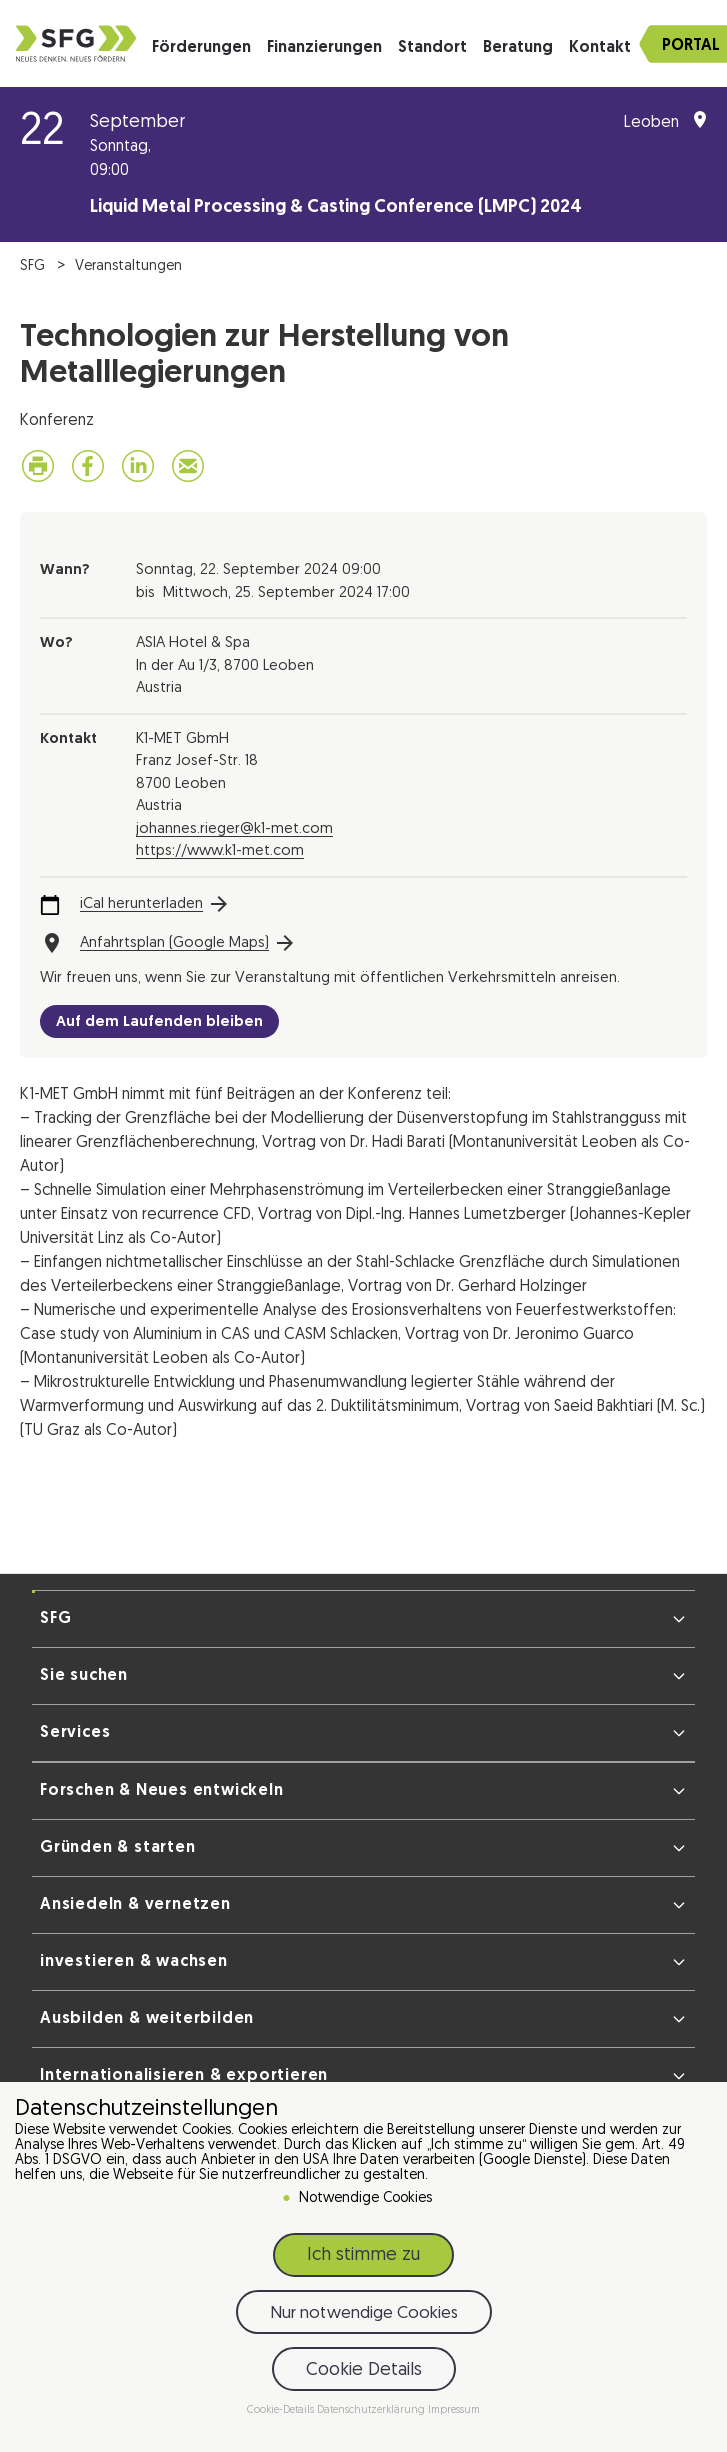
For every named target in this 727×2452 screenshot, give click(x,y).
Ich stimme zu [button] (363, 2255)
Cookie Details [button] (364, 2370)
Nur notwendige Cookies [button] (364, 2313)
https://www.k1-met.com (220, 851)
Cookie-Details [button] (282, 2410)
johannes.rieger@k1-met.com (234, 829)
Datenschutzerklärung (372, 2410)
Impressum (454, 2410)
